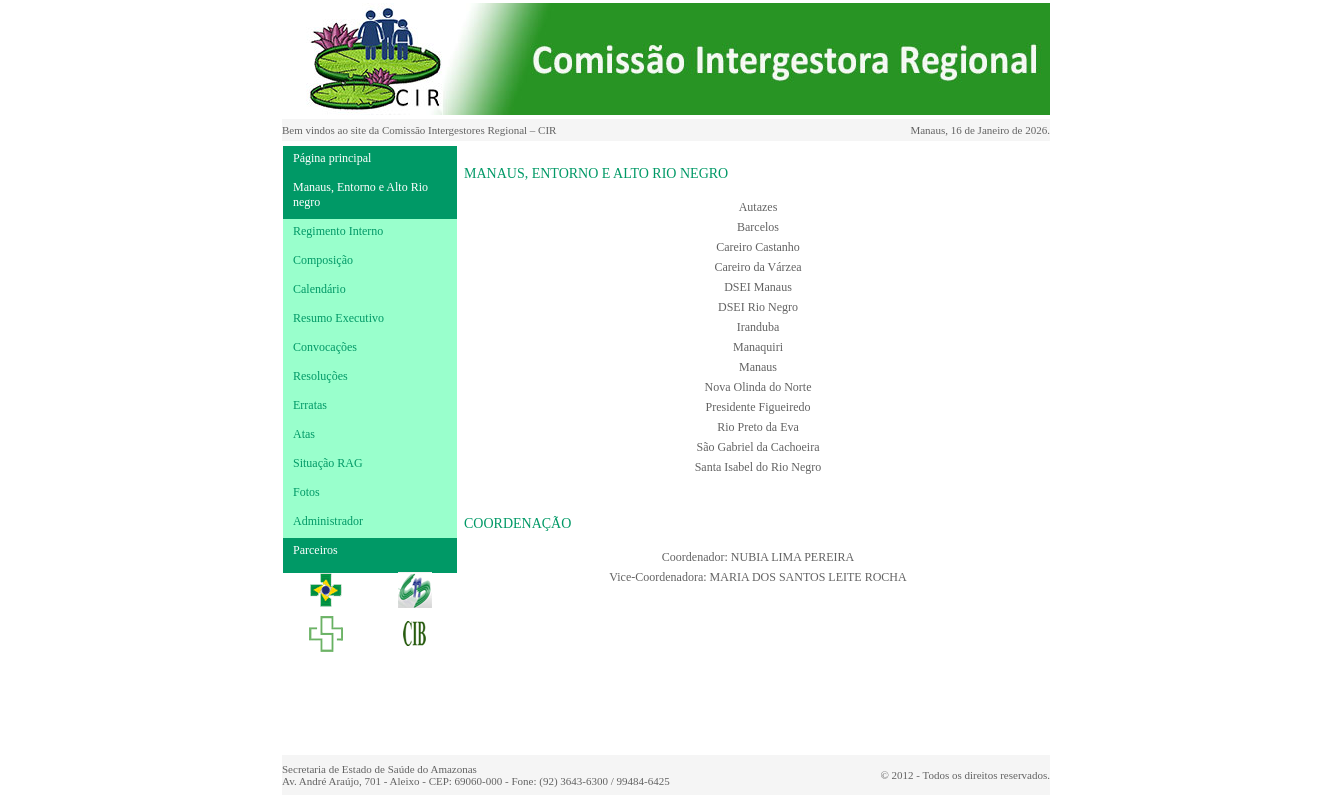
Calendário (319, 289)
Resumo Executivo (338, 318)
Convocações (325, 347)
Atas (304, 434)
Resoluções (320, 376)
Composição (323, 260)
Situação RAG (328, 463)
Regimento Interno (338, 231)
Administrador (328, 521)
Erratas (310, 405)
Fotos (306, 492)
